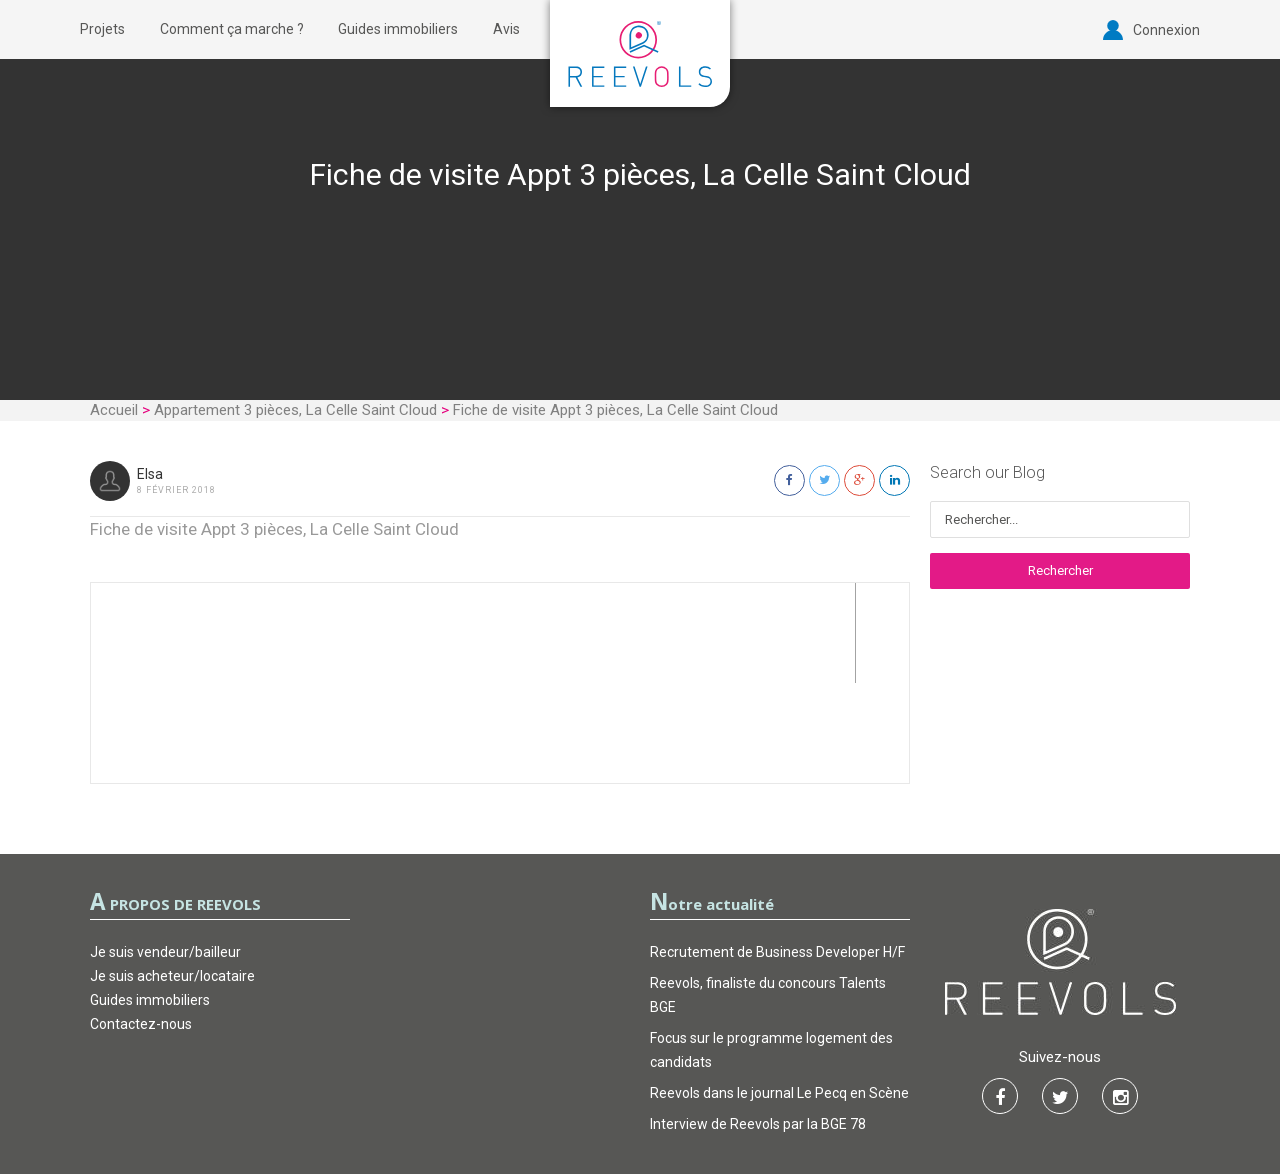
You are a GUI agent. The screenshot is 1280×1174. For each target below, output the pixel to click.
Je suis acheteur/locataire (172, 876)
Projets (102, 29)
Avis (506, 29)
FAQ (742, 1099)
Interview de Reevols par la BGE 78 (758, 1024)
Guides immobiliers (398, 29)
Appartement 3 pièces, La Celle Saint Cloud (295, 410)
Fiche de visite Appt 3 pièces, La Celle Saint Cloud (274, 529)
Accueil (114, 410)
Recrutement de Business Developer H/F (777, 852)
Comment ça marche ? (232, 29)
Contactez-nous (141, 924)
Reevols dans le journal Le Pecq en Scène (779, 993)
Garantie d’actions (641, 1099)
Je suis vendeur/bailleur (165, 852)
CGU (539, 1099)
